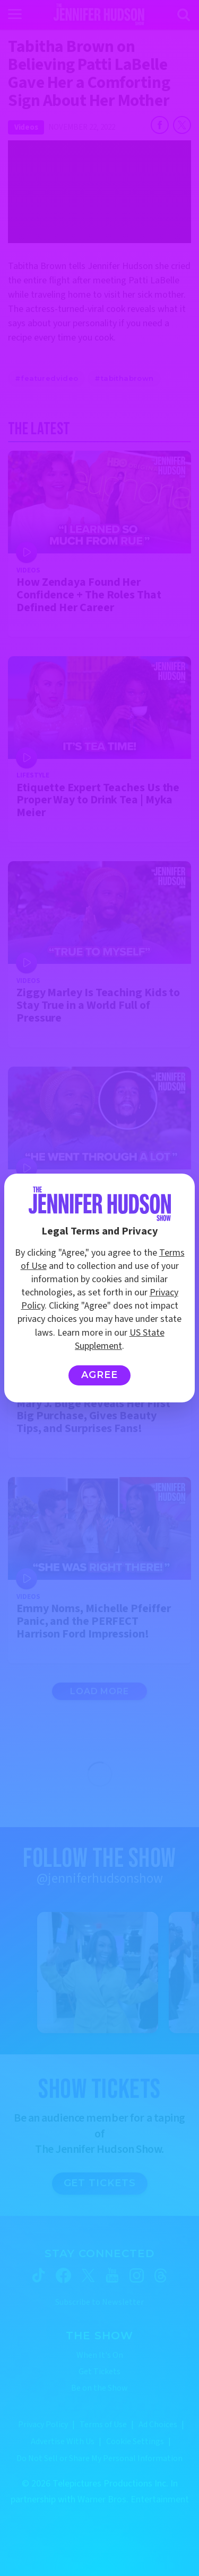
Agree (99, 1375)
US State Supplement (120, 1339)
